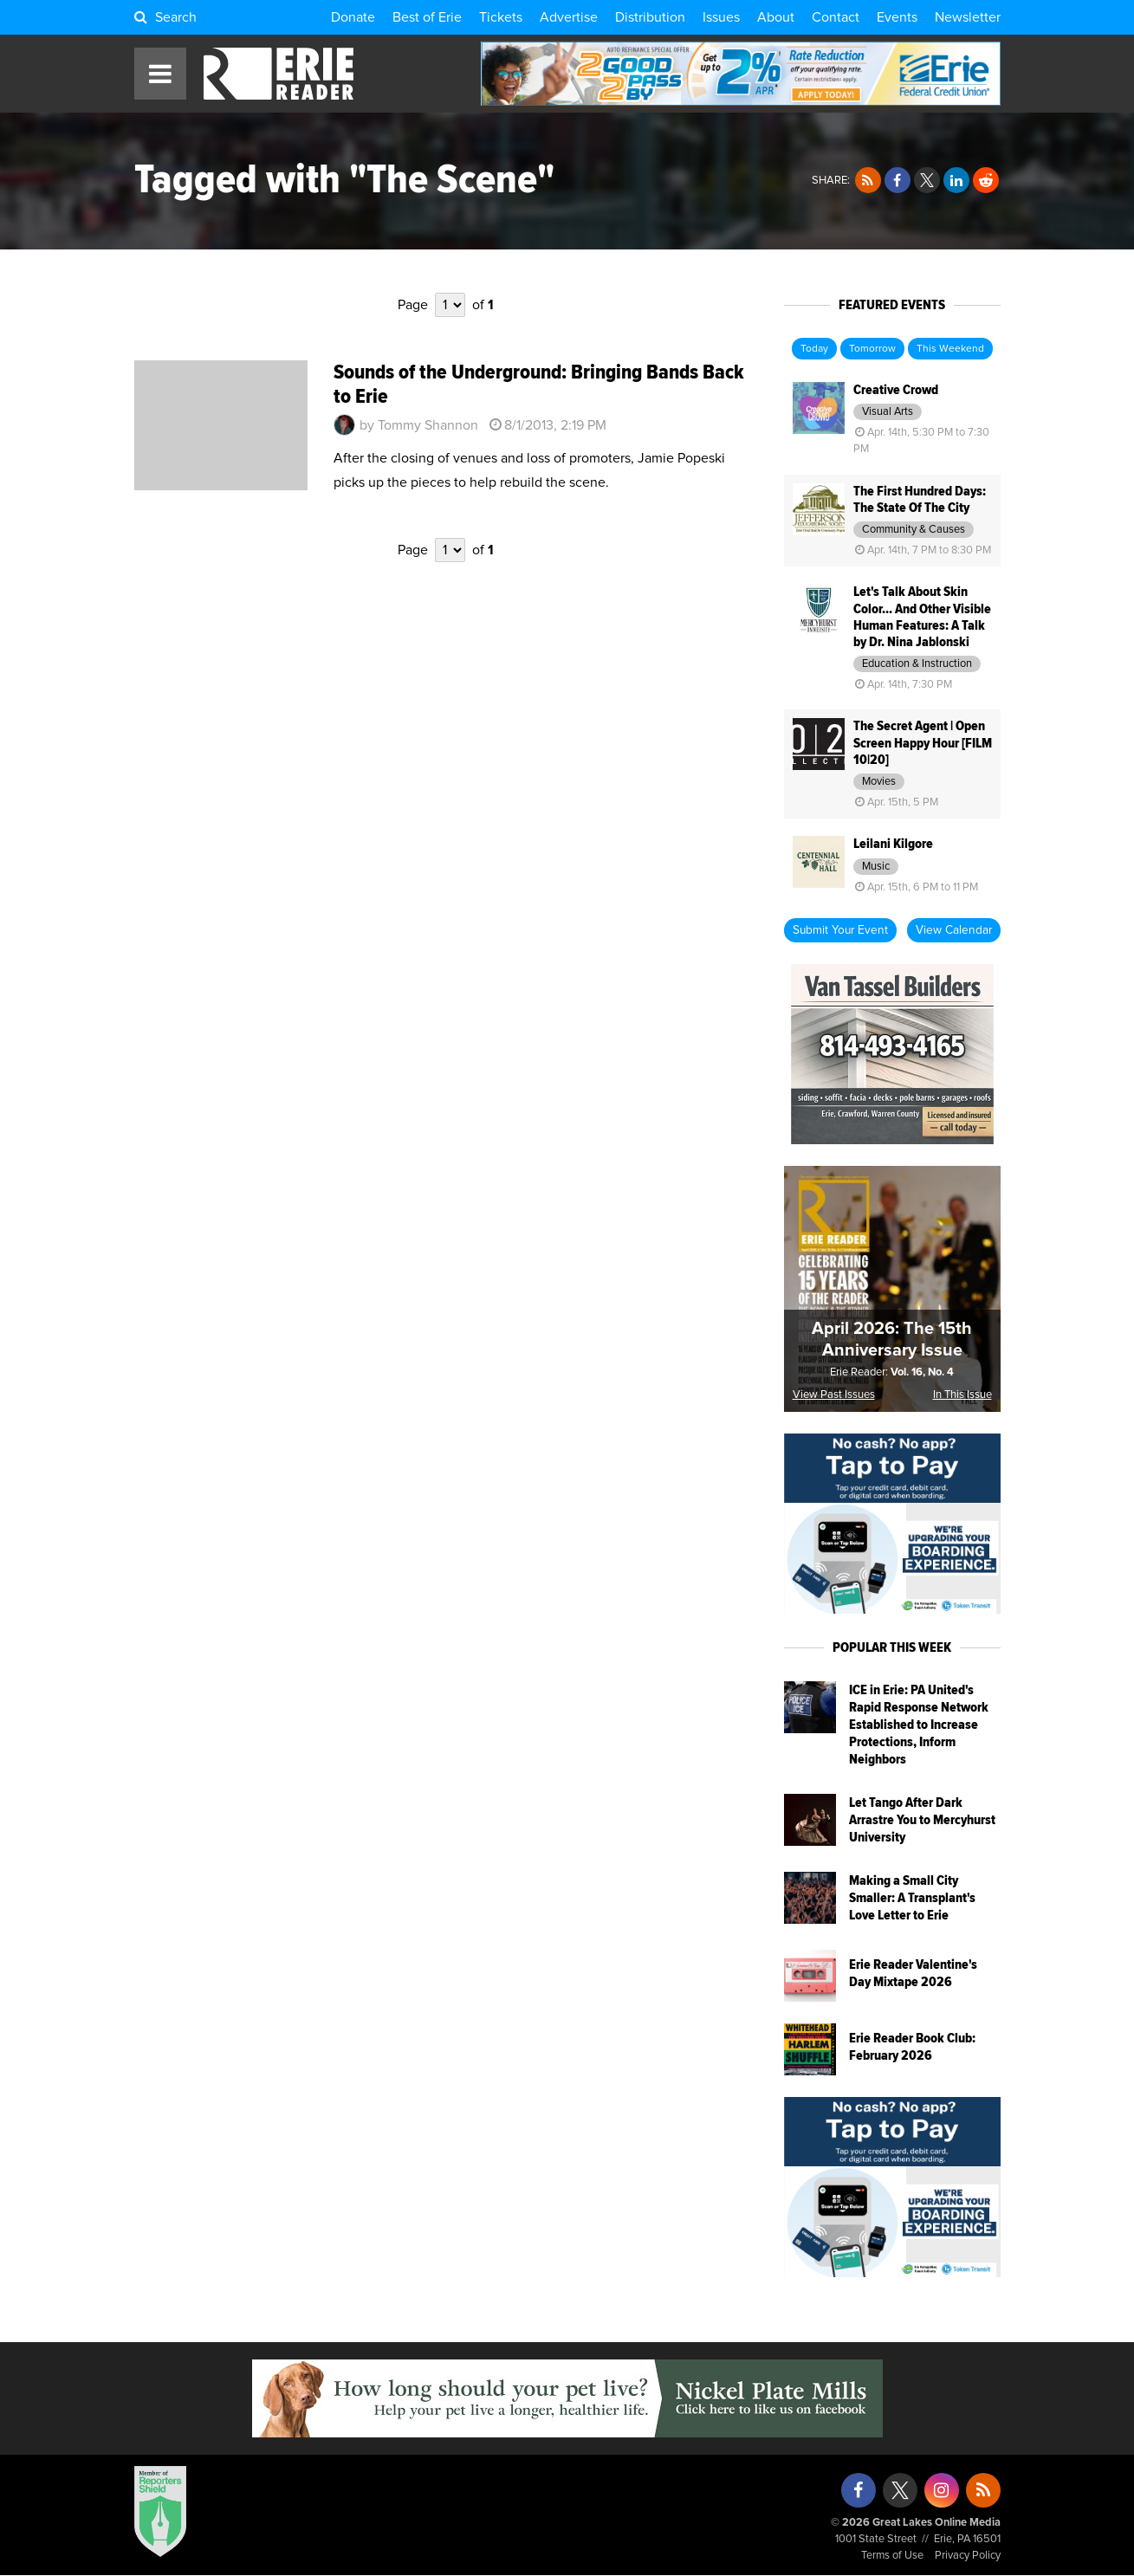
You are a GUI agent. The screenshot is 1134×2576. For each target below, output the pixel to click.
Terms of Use (892, 2555)
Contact (835, 17)
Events (897, 17)
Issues (721, 17)
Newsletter (968, 17)
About (775, 17)
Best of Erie (427, 17)
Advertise (569, 17)
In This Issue (962, 1395)
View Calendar (954, 930)
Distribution (650, 17)
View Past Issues (834, 1395)
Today (814, 349)
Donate (353, 17)
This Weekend (950, 349)
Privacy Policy (968, 2555)
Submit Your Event (840, 930)
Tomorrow (872, 349)
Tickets (500, 17)
